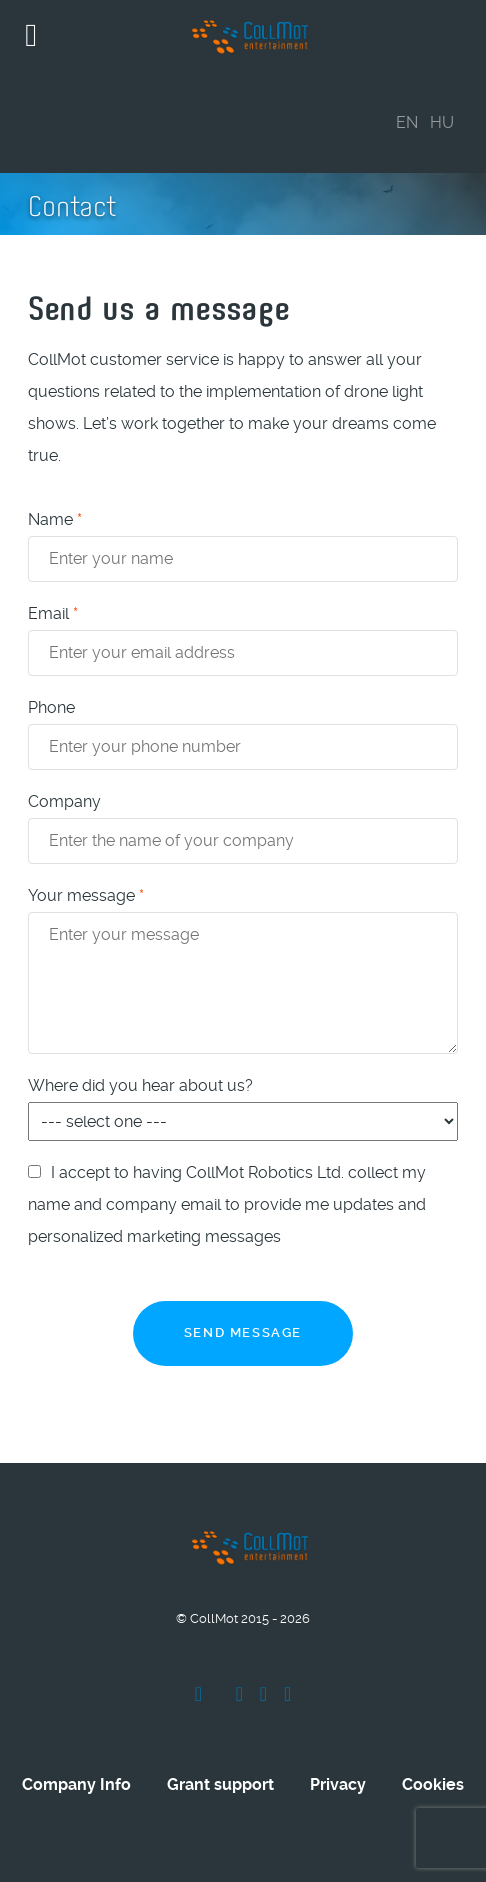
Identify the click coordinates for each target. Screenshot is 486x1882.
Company (64, 801)
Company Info (76, 1784)
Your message (86, 895)
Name (55, 519)
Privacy (338, 1784)
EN (407, 122)
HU (442, 122)
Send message (243, 1332)
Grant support (220, 1784)
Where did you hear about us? (140, 1085)
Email (53, 613)
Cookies (433, 1784)
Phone (51, 707)
